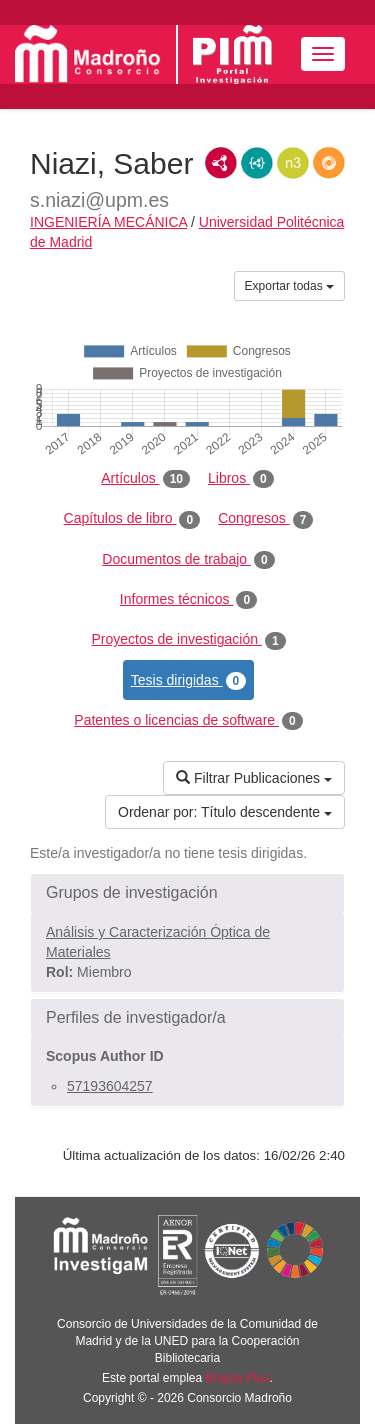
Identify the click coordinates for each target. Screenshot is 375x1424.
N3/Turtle (293, 163)
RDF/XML (221, 163)
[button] (187, 893)
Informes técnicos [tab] (188, 600)
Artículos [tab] (145, 479)
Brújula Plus (238, 1378)
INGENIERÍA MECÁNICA (108, 222)
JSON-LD (257, 163)
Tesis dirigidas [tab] (189, 681)
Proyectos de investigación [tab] (188, 640)
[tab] (187, 893)
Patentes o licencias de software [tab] (188, 721)
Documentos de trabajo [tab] (188, 560)
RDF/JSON (329, 163)
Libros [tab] (241, 479)
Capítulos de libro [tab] (132, 519)
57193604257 (110, 1086)
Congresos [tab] (265, 519)
